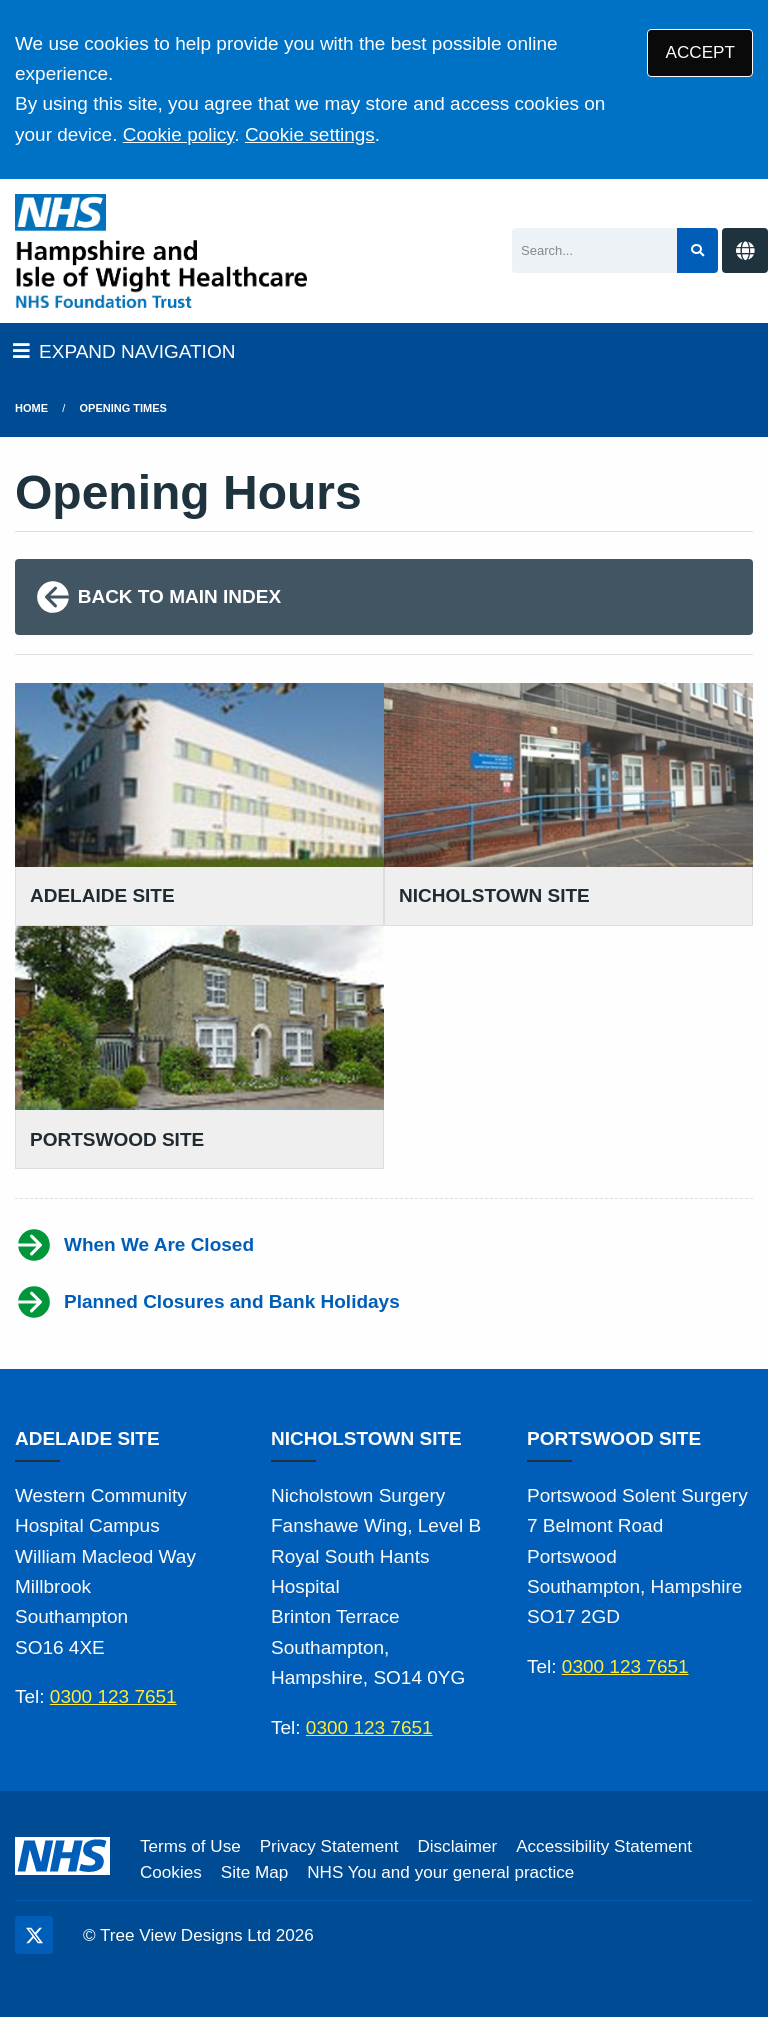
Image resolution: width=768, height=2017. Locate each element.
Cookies (171, 1872)
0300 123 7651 (113, 1696)
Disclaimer (457, 1846)
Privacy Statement (329, 1846)
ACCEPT (700, 52)
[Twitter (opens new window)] (34, 1935)
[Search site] (697, 250)
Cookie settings (310, 134)
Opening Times (123, 408)
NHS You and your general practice (440, 1872)
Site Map (254, 1872)
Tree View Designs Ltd (185, 1935)
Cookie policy (179, 134)
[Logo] (161, 251)
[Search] (594, 250)
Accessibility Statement (604, 1846)
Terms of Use (190, 1846)
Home (31, 408)
